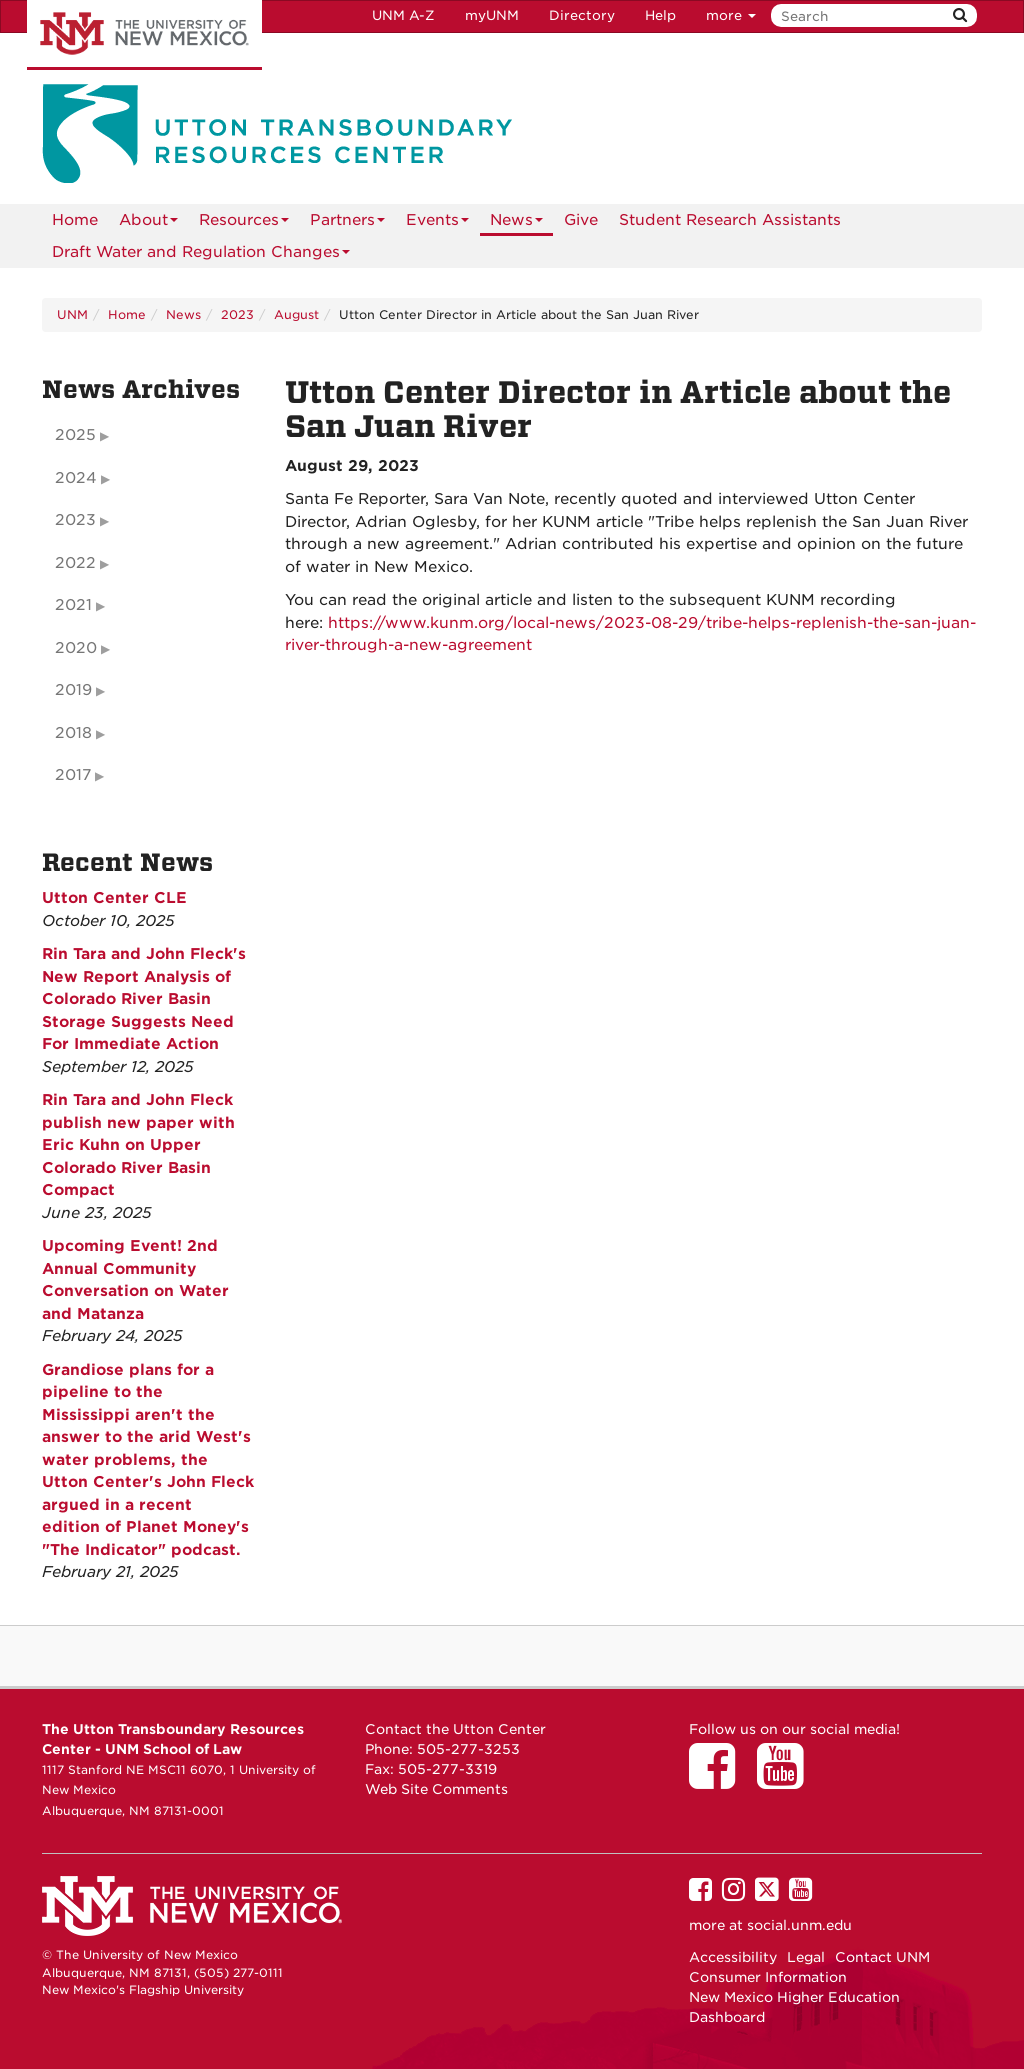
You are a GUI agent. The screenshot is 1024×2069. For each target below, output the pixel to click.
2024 (76, 478)
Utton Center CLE (114, 898)
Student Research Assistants (730, 220)
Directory (582, 15)
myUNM (492, 15)
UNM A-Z (403, 15)
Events (437, 223)
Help (660, 15)
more (731, 15)
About (148, 223)
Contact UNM (882, 1957)
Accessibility (733, 1957)
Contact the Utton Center (455, 1729)
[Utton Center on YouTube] (787, 1780)
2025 (75, 435)
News (516, 223)
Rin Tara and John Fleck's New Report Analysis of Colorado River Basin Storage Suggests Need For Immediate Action (144, 999)
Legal (806, 1957)
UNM (72, 314)
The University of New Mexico (144, 35)
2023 (237, 314)
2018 (73, 733)
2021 (73, 605)
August (296, 314)
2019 (73, 690)
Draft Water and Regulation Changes (201, 255)
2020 (76, 648)
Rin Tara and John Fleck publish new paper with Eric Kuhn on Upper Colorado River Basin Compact (138, 1145)
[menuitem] (75, 220)
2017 (73, 775)
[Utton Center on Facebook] (719, 1780)
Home (75, 220)
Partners (347, 223)
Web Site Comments (436, 1789)
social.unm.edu (799, 1925)
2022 (75, 563)
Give (581, 220)
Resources (244, 223)
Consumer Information (768, 1977)
